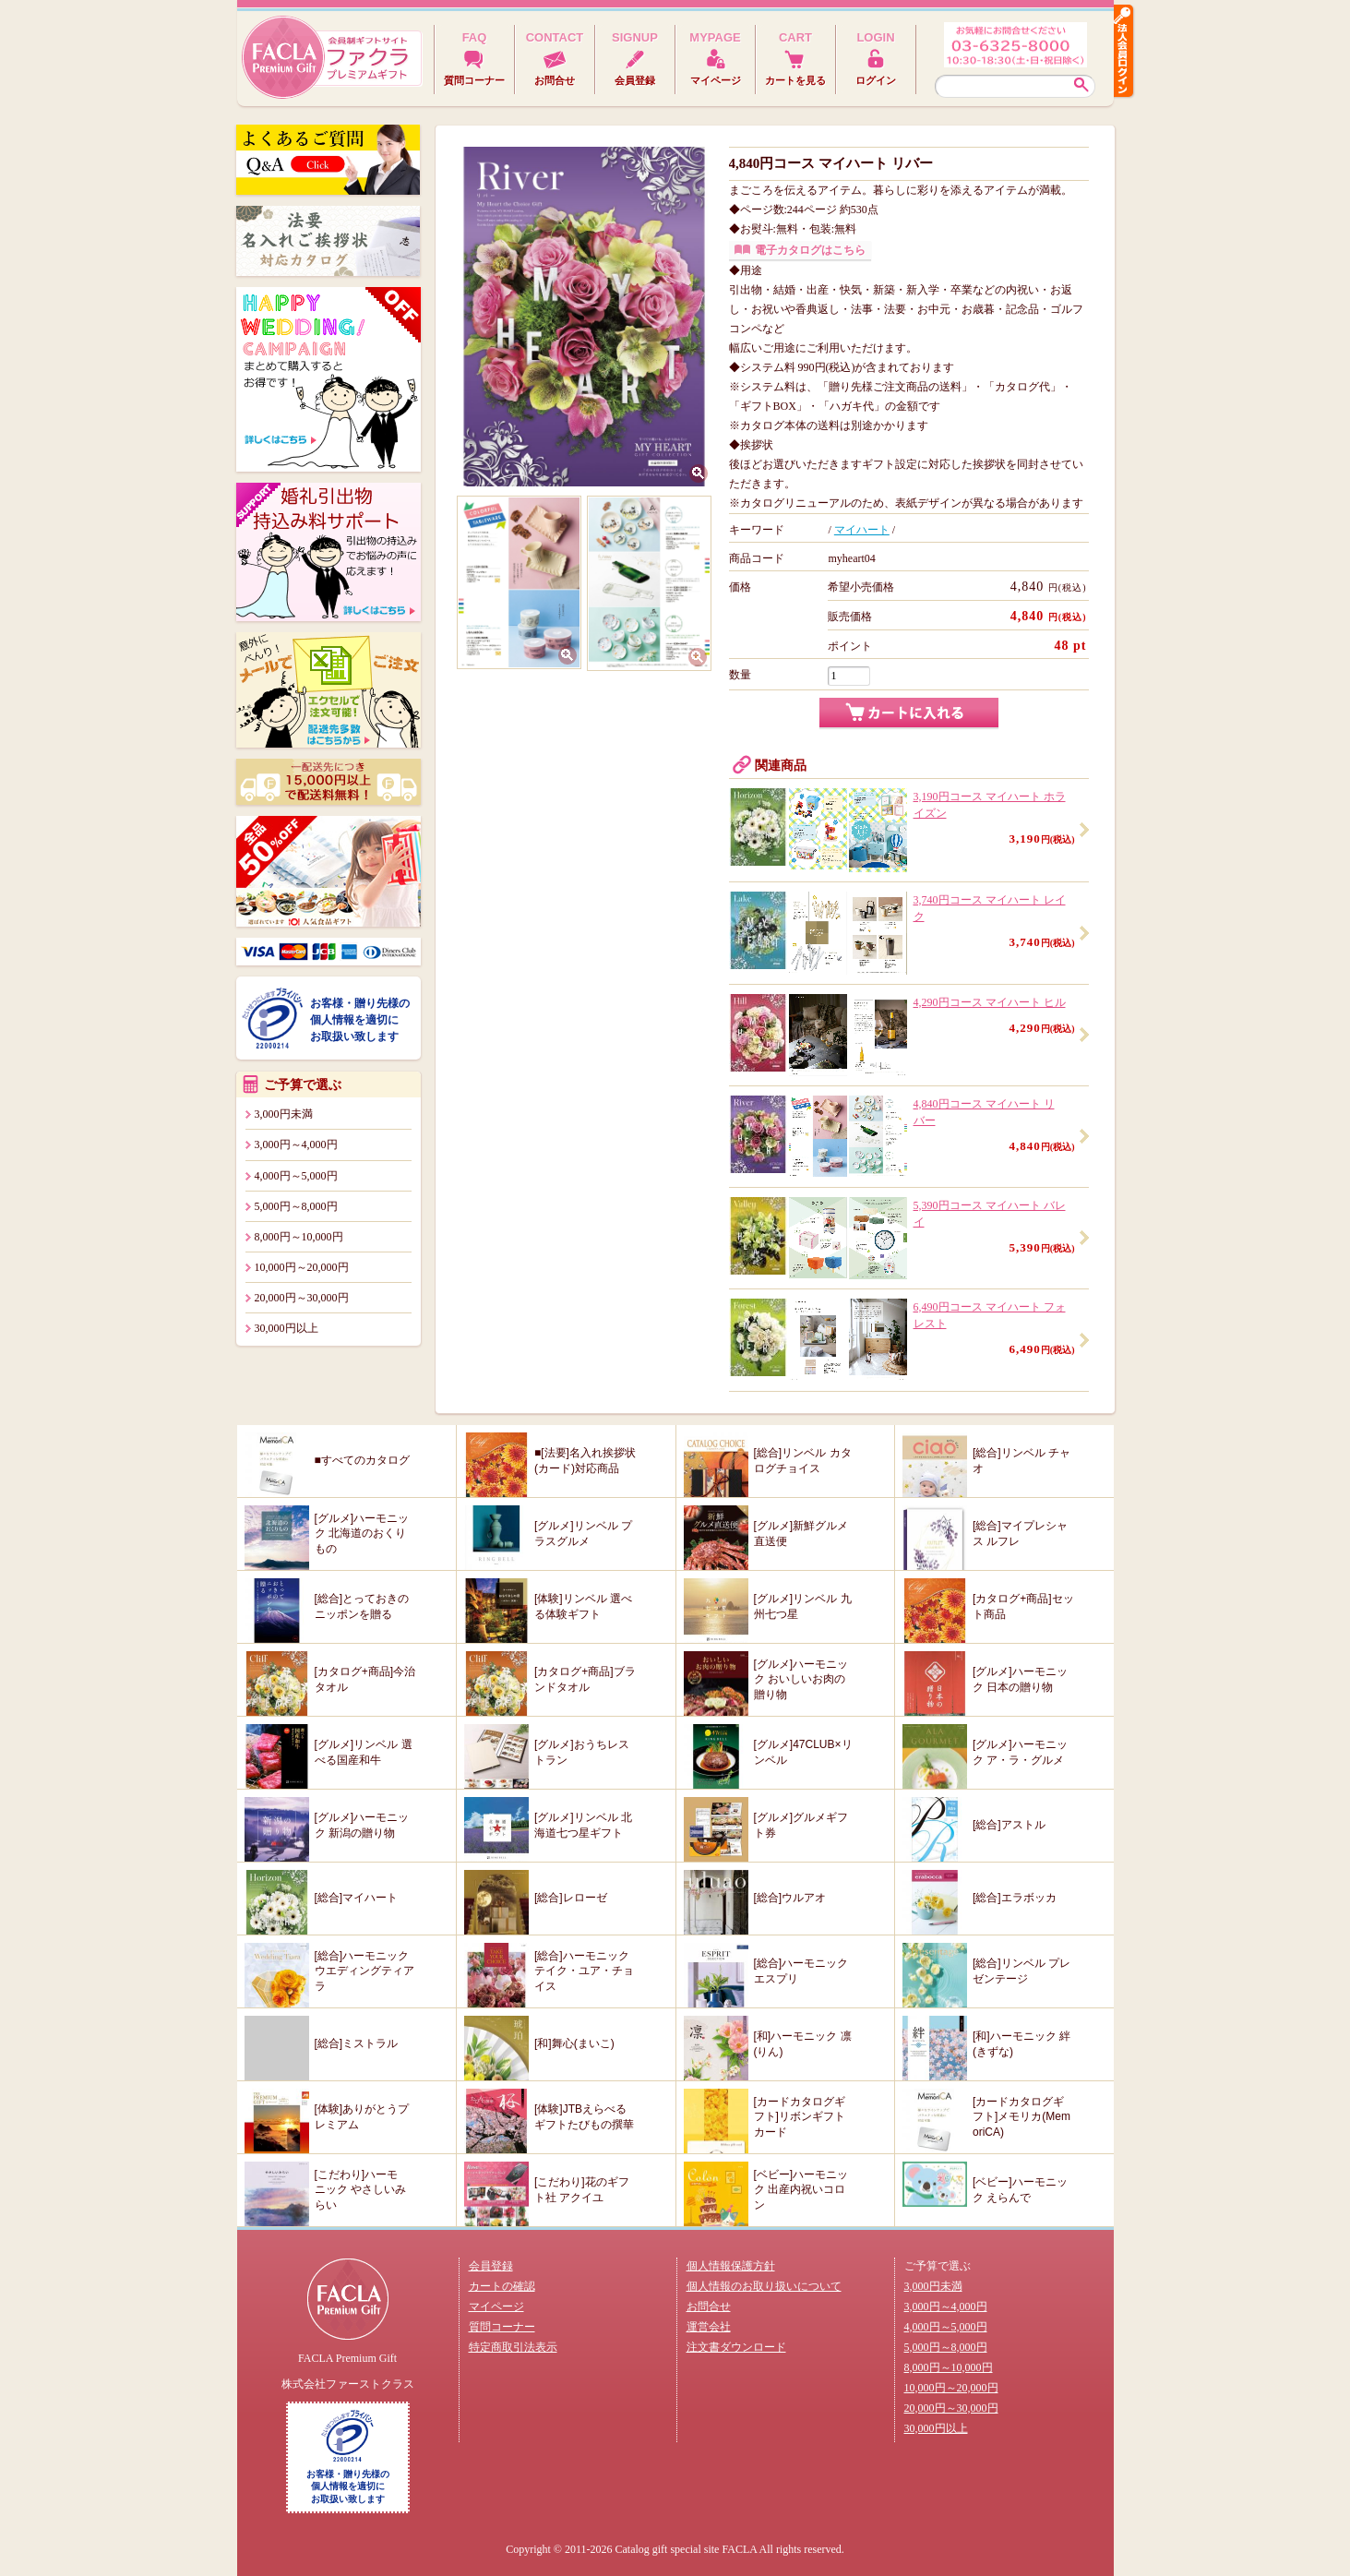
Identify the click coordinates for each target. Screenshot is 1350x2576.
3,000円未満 (284, 1114)
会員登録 (491, 2265)
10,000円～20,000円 (302, 1267)
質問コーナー (502, 2326)
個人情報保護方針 (731, 2265)
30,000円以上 (286, 1328)
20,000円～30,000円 (302, 1297)
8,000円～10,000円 (299, 1236)
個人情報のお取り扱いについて (764, 2286)
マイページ (496, 2306)
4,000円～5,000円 (296, 1175)
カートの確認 (502, 2286)
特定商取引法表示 (513, 2347)
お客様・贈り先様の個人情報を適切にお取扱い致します (360, 1020)
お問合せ (709, 2306)
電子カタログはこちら (810, 250)
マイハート (862, 529)
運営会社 (709, 2326)
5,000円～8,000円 (296, 1206)
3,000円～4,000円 (296, 1144)
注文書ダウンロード (736, 2347)
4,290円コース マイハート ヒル (990, 1002)
